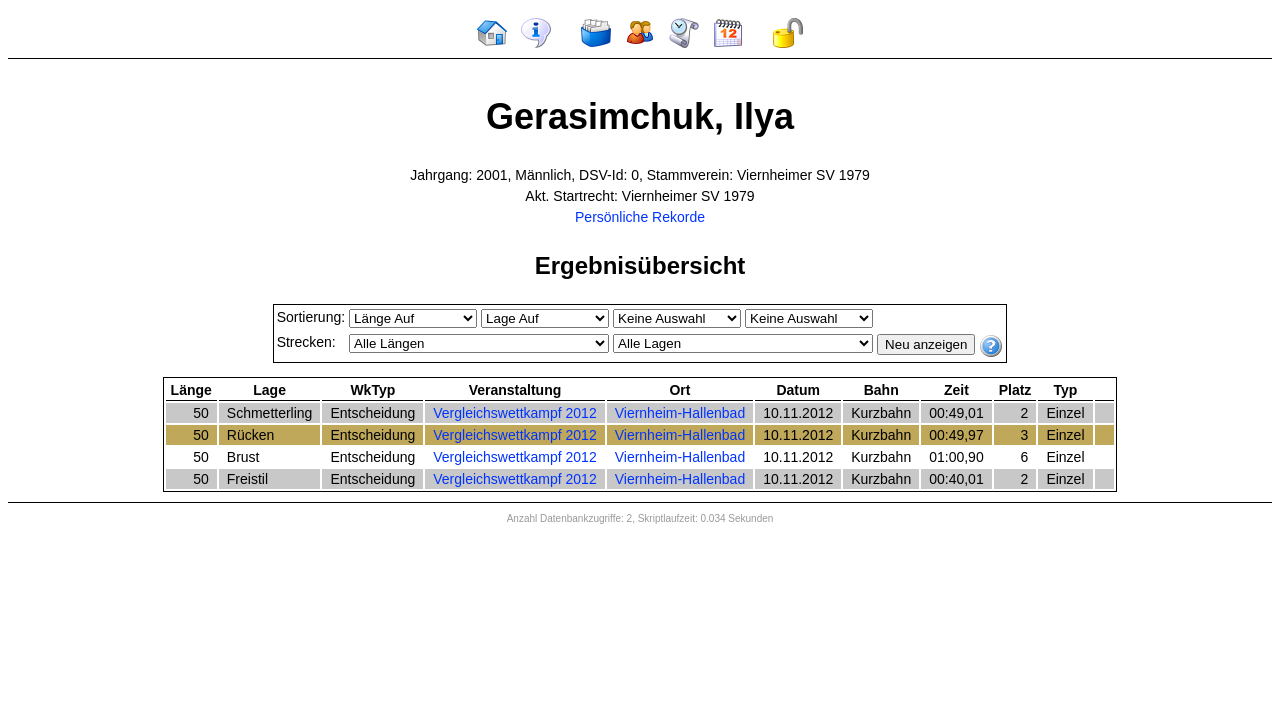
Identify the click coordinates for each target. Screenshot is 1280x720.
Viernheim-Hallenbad (680, 413)
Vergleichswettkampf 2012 (514, 413)
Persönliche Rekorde (640, 217)
